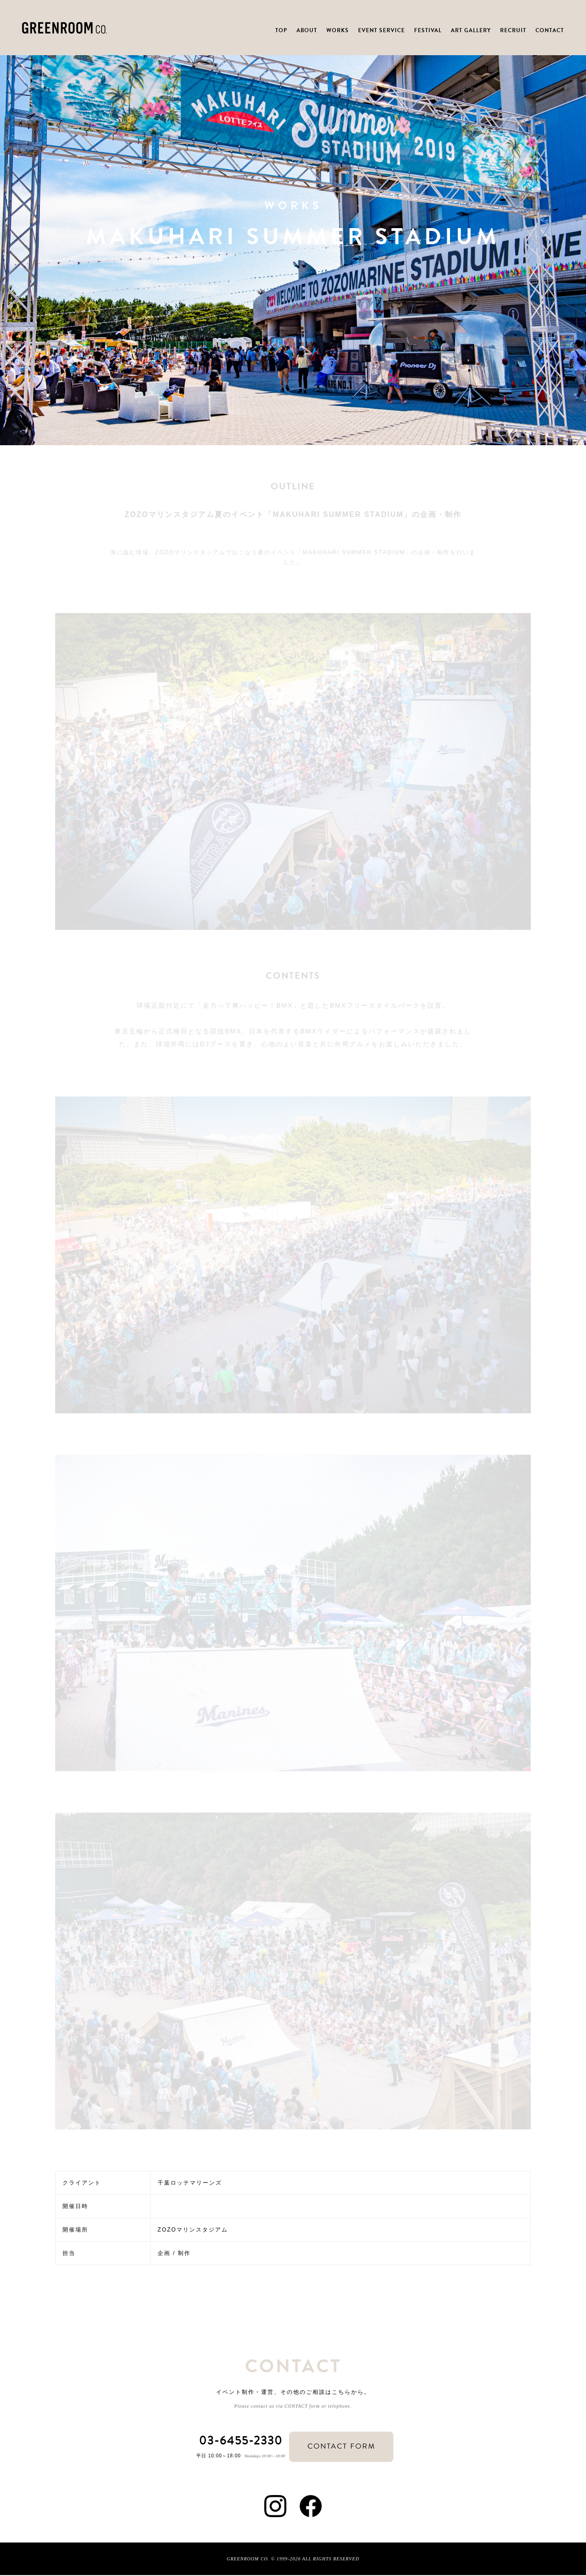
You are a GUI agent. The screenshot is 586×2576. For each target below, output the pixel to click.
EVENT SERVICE (381, 30)
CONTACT (549, 30)
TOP (281, 30)
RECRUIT (513, 30)
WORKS (337, 30)
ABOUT (306, 30)
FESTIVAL (428, 30)
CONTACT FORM (345, 2447)
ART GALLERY (471, 30)
